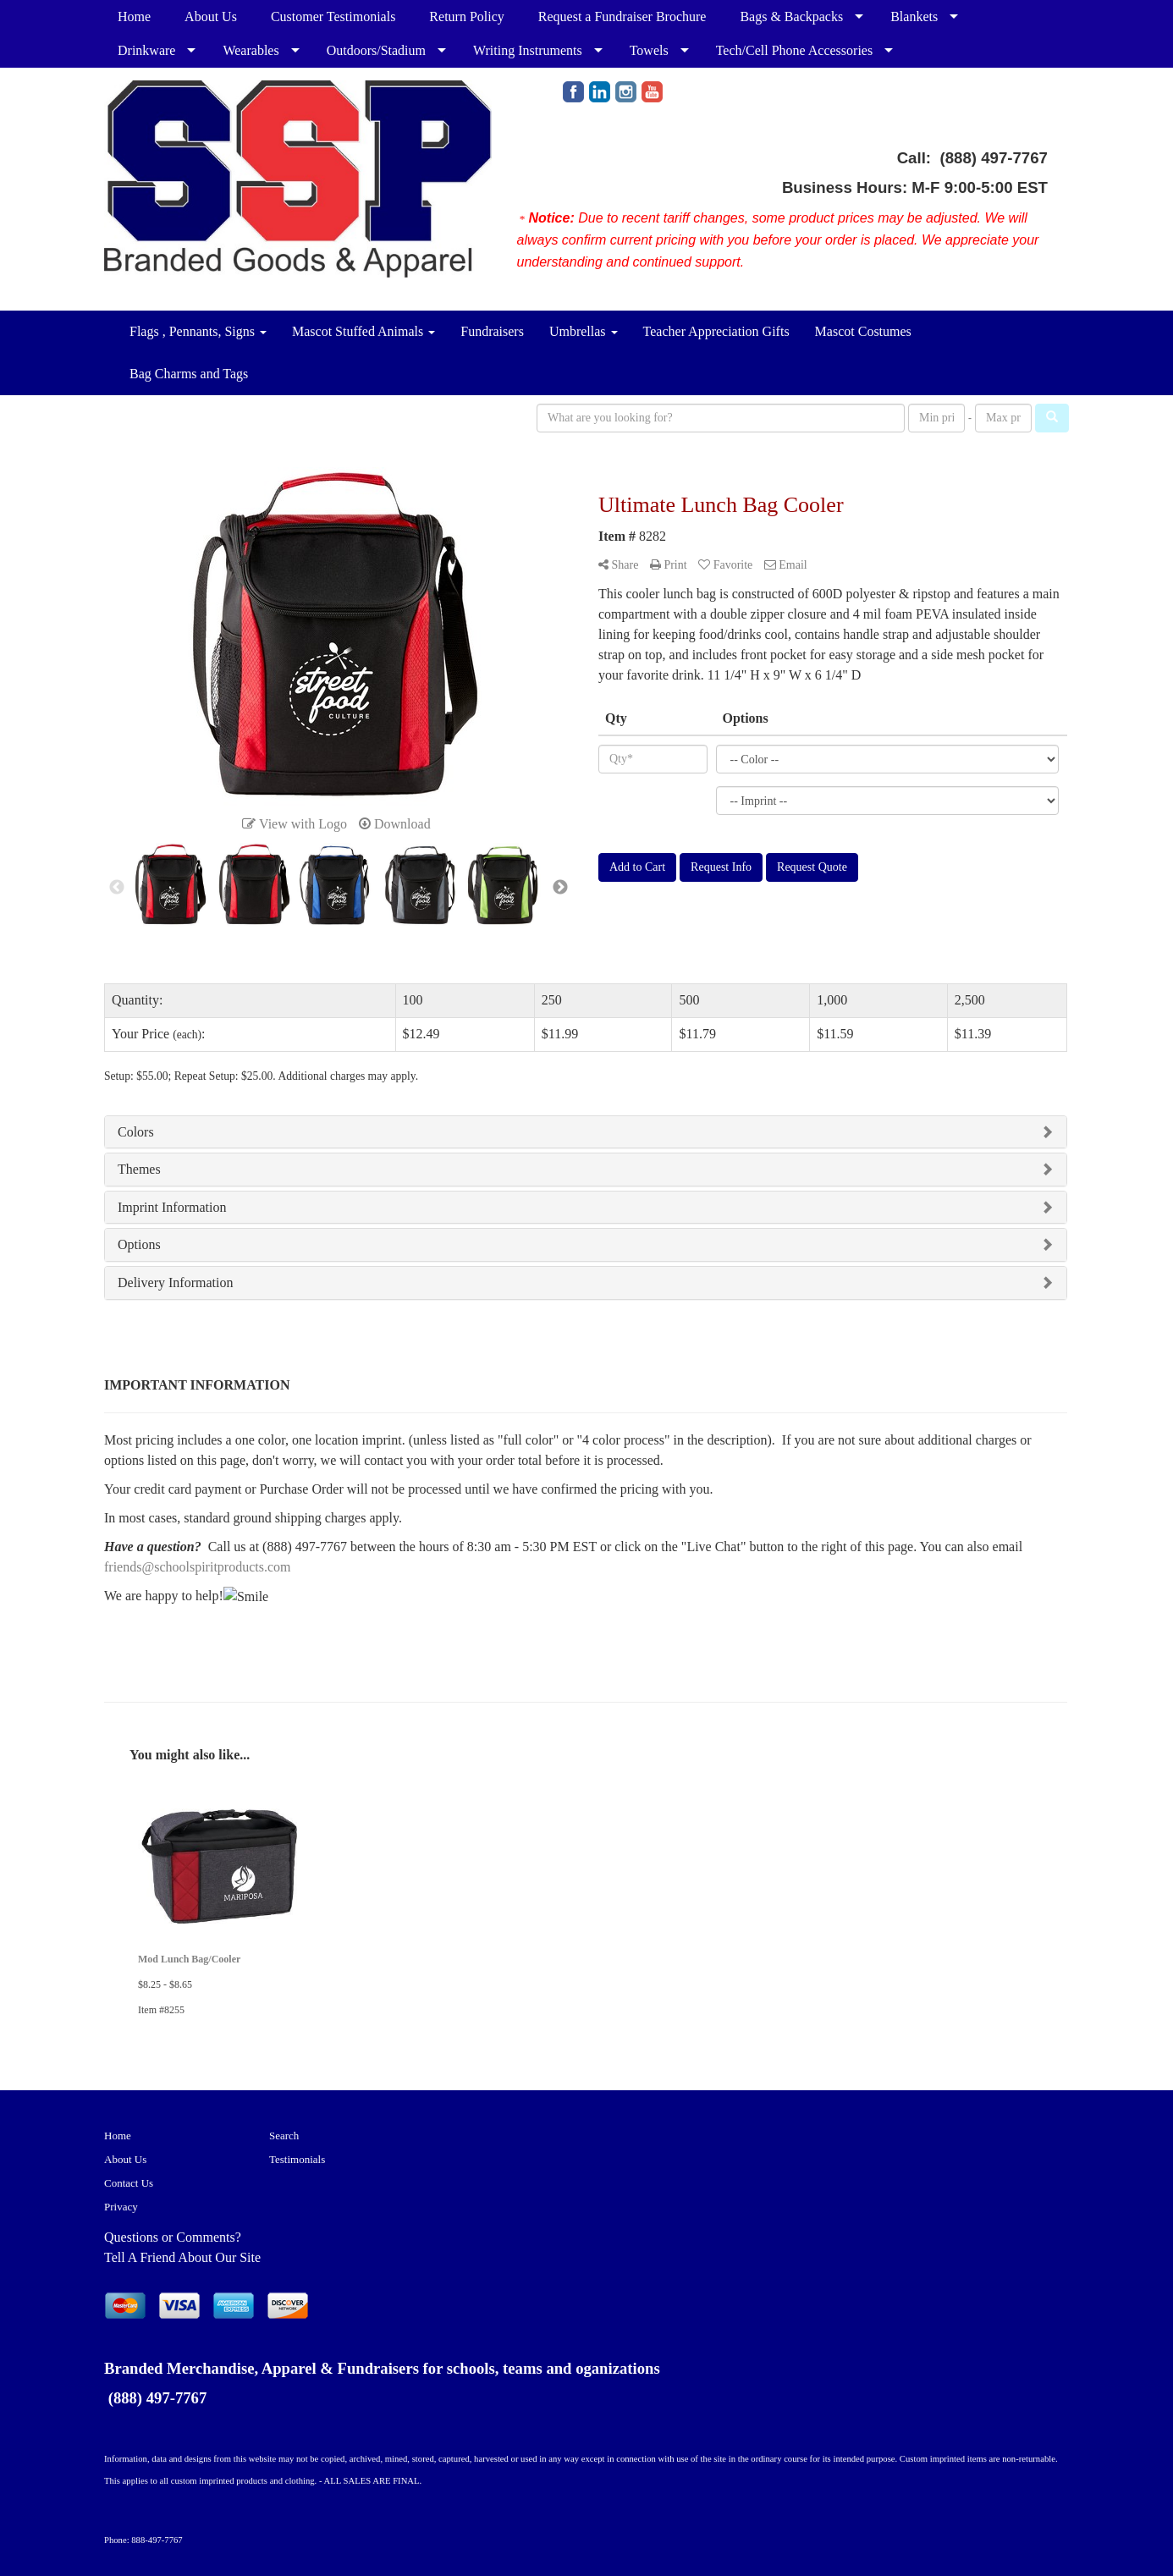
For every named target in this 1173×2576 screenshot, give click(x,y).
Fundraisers (492, 331)
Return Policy (466, 16)
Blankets (914, 16)
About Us (210, 16)
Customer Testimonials (333, 16)
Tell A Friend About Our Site (182, 2257)
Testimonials (297, 2159)
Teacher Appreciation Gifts (716, 331)
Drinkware (146, 50)
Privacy (121, 2206)
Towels (649, 50)
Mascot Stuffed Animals (363, 331)
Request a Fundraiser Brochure (622, 16)
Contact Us (128, 2183)
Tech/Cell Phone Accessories (794, 50)
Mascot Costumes (863, 331)
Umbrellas (583, 331)
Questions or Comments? (172, 2237)
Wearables (250, 50)
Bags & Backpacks (791, 16)
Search (284, 2135)
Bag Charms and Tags (188, 373)
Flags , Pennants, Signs (198, 331)
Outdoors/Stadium (376, 50)
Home (134, 16)
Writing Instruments (527, 50)
